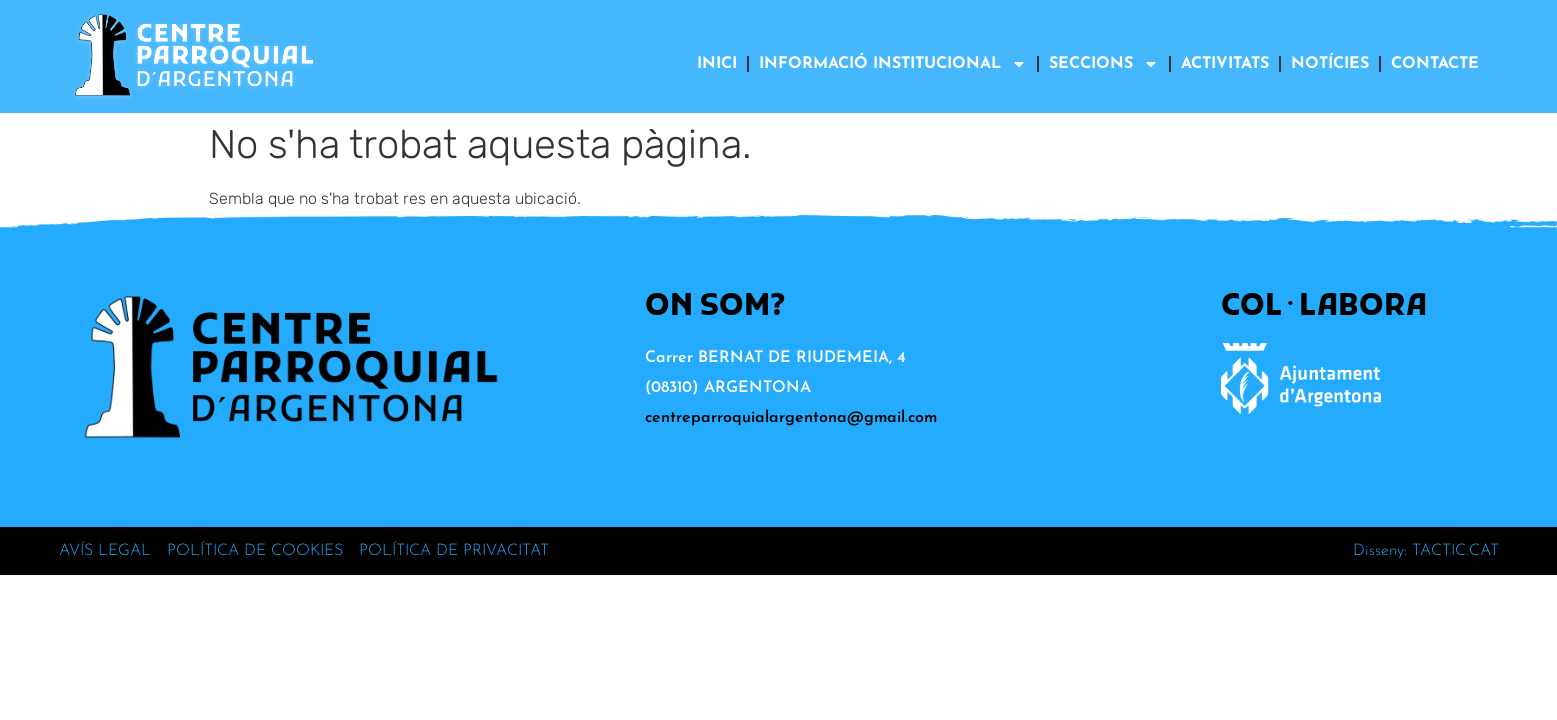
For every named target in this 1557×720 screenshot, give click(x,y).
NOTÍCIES (1330, 64)
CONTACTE (1435, 64)
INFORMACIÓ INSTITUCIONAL (893, 64)
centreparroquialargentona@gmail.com (791, 418)
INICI (717, 64)
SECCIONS (1104, 64)
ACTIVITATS (1225, 64)
